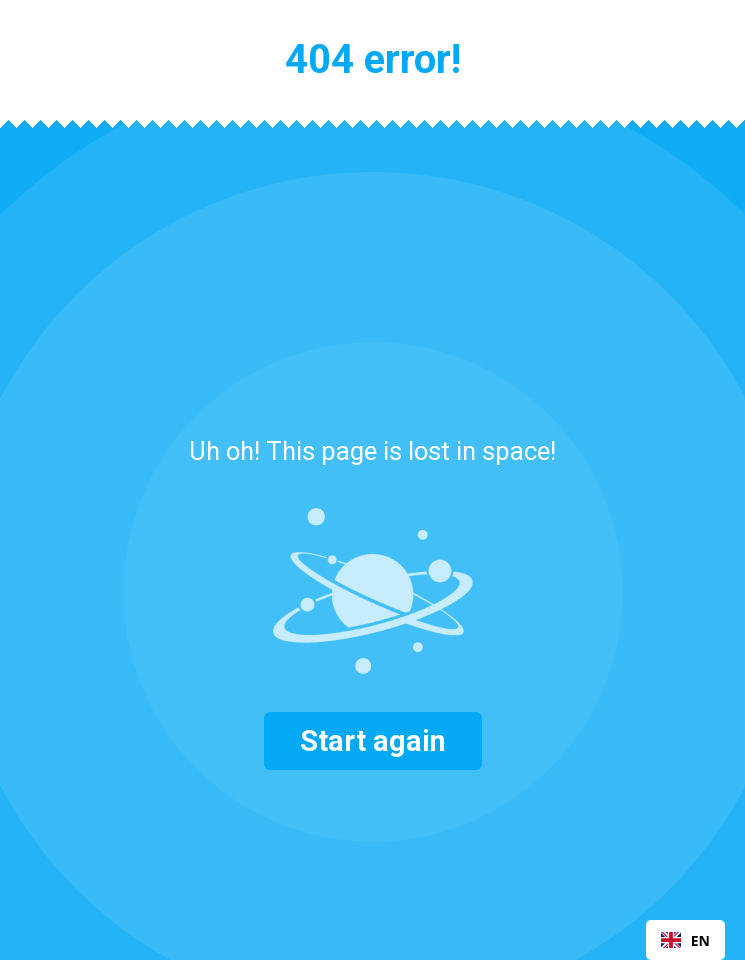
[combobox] (685, 940)
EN (685, 940)
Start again (373, 741)
